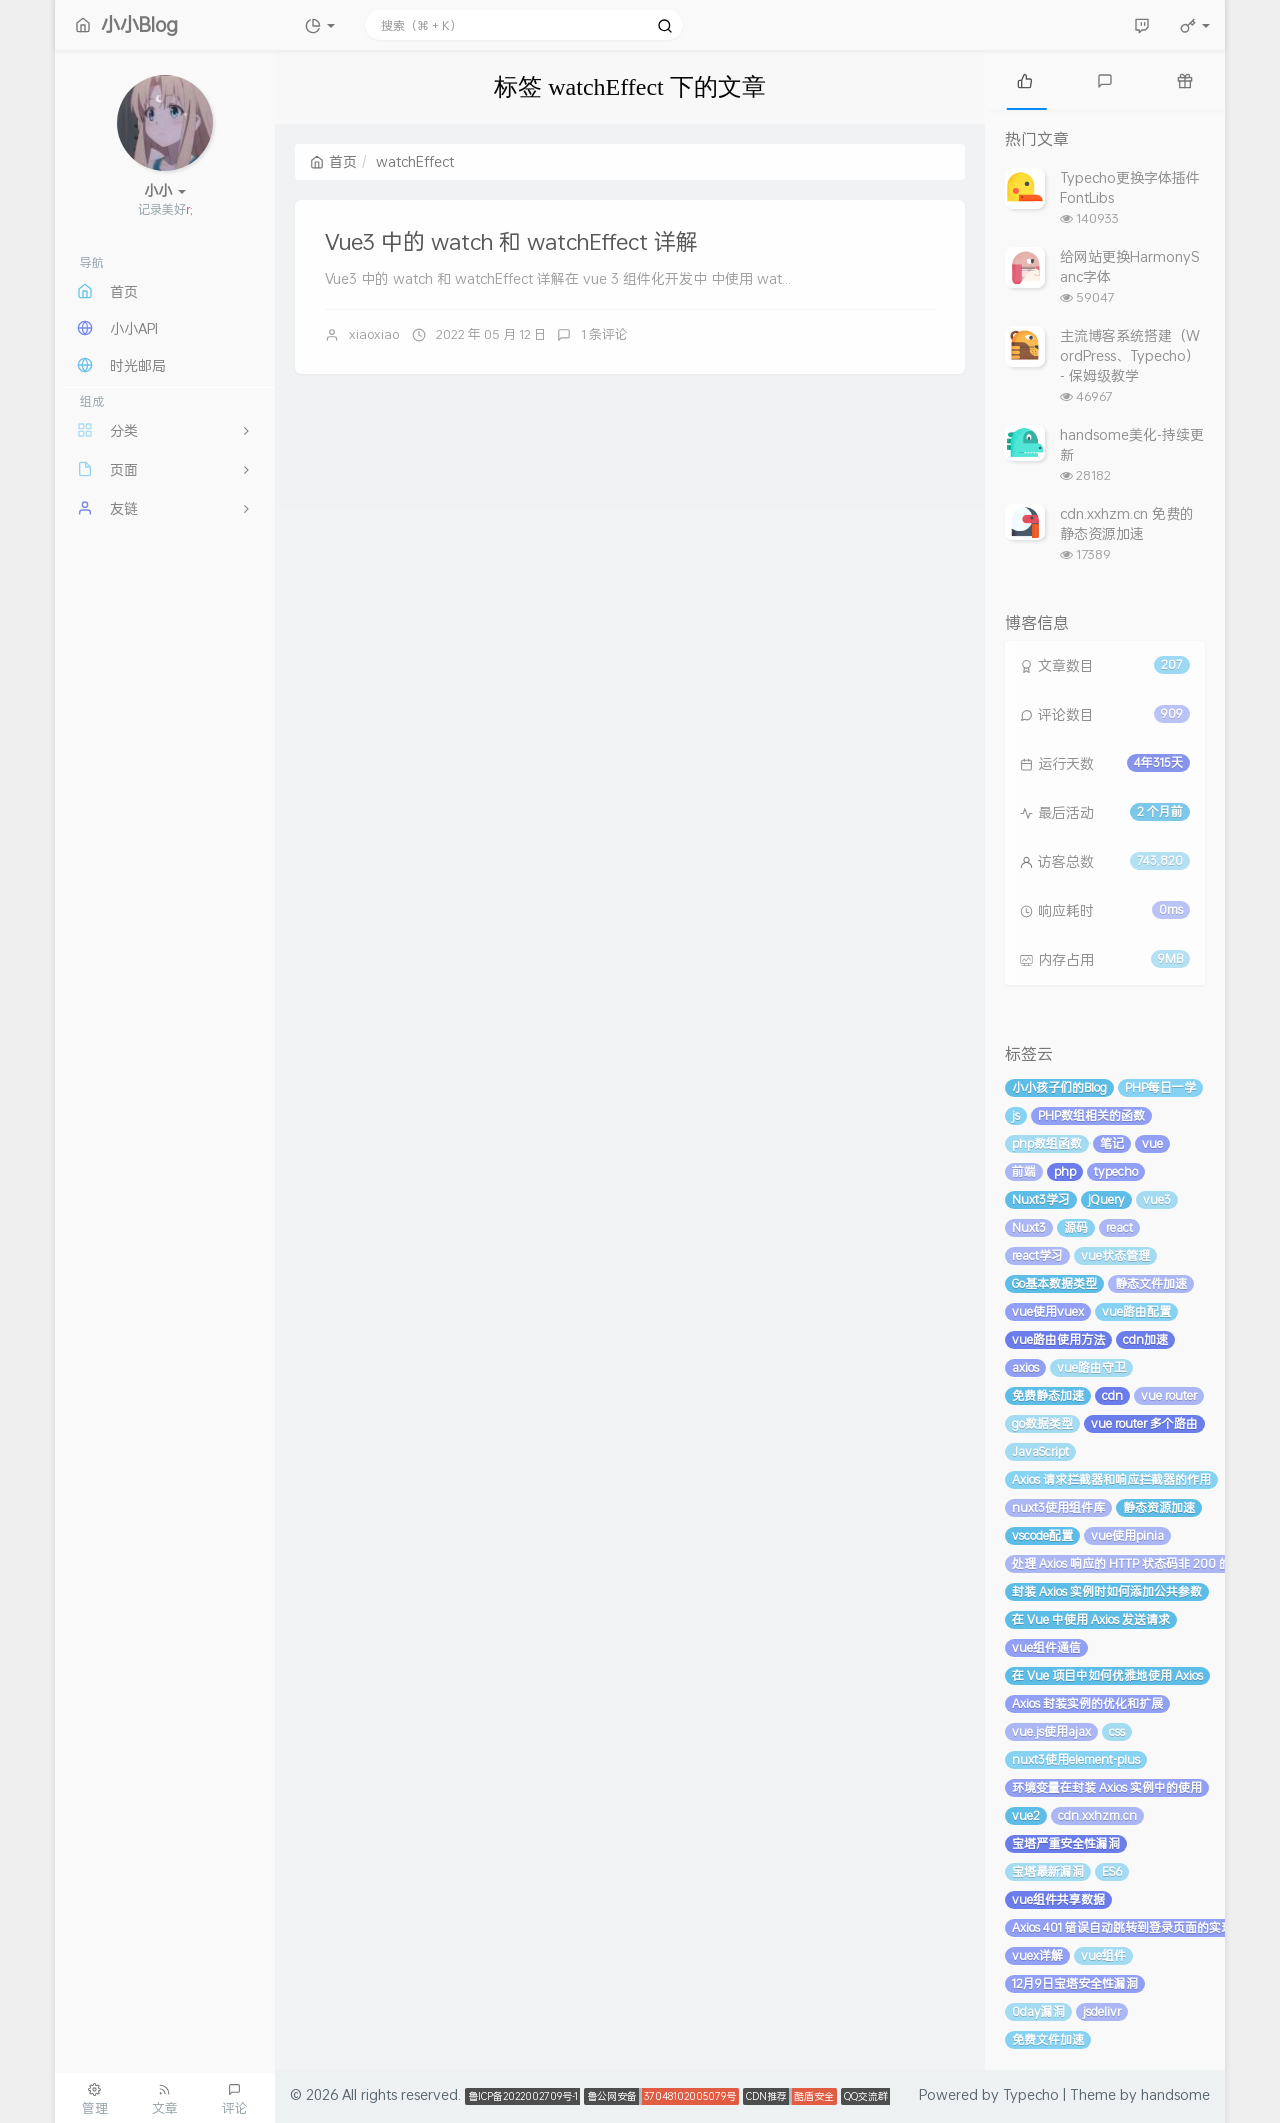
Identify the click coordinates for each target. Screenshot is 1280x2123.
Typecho (1031, 2094)
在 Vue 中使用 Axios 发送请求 (1091, 1619)
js (1016, 1115)
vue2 (1026, 1815)
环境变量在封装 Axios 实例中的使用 (1107, 1787)
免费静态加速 (1048, 1395)
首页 (333, 161)
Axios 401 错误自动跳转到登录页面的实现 (1122, 1927)
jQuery (1106, 1199)
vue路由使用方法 (1058, 1339)
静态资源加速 (1159, 1507)
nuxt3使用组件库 (1058, 1507)
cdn (1112, 1395)
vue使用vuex (1048, 1311)
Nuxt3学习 (1041, 1199)
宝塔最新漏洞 (1048, 1871)
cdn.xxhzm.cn (1097, 1815)
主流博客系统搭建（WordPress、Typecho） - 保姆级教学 (1130, 355)
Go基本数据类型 (1054, 1283)
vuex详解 (1037, 1955)
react (1119, 1227)
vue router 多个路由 (1144, 1423)
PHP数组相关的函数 (1091, 1115)
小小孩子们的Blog (1059, 1087)
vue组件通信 (1046, 1647)
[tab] (1025, 80)
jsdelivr (1102, 2011)
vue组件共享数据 (1058, 1899)
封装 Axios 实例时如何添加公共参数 (1107, 1591)
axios (1025, 1367)
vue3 (1157, 1199)
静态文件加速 (1151, 1283)
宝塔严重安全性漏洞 (1066, 1843)
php (1065, 1171)
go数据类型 (1042, 1423)
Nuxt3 (1029, 1227)
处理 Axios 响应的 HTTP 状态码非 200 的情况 (1133, 1563)
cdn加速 (1145, 1339)
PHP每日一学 (1160, 1087)
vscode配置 (1042, 1535)
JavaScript (1040, 1451)
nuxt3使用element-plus (1076, 1759)
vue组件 (1103, 1955)
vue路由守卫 (1091, 1367)
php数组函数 (1047, 1143)
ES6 (1112, 1871)
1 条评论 (604, 334)
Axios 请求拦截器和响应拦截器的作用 (1111, 1479)
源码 (1076, 1227)
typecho (1116, 1171)
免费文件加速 (1048, 2039)
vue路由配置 (1136, 1311)
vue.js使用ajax (1051, 1731)
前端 (1024, 1171)
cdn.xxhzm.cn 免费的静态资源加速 (1127, 523)
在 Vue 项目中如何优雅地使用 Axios (1107, 1675)
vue (1152, 1143)
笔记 (1112, 1143)
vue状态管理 (1115, 1255)
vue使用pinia (1127, 1535)
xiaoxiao (374, 334)
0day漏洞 (1038, 2011)
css (1117, 1731)
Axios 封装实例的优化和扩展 (1087, 1703)
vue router (1169, 1395)
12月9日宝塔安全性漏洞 (1075, 1983)
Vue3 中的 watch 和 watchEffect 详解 (511, 241)
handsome (1175, 2094)
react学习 (1037, 1255)
